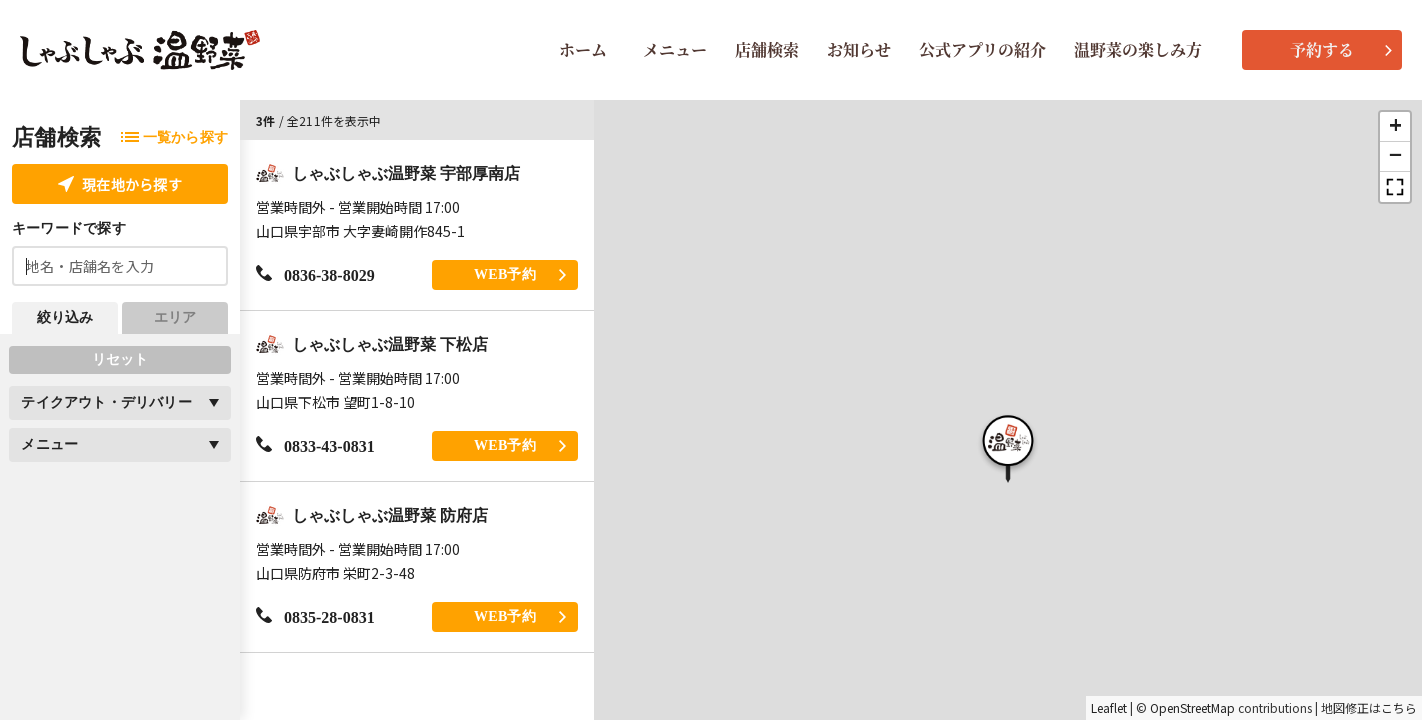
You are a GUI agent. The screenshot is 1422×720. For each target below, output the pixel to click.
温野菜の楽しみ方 (1138, 49)
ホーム (583, 49)
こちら (1399, 708)
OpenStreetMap (1192, 708)
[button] (1008, 446)
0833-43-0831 (315, 445)
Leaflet (1109, 708)
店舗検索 (767, 49)
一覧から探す (174, 137)
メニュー (675, 49)
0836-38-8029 (315, 274)
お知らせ (859, 49)
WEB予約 (520, 274)
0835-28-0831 (315, 616)
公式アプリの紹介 (982, 49)
